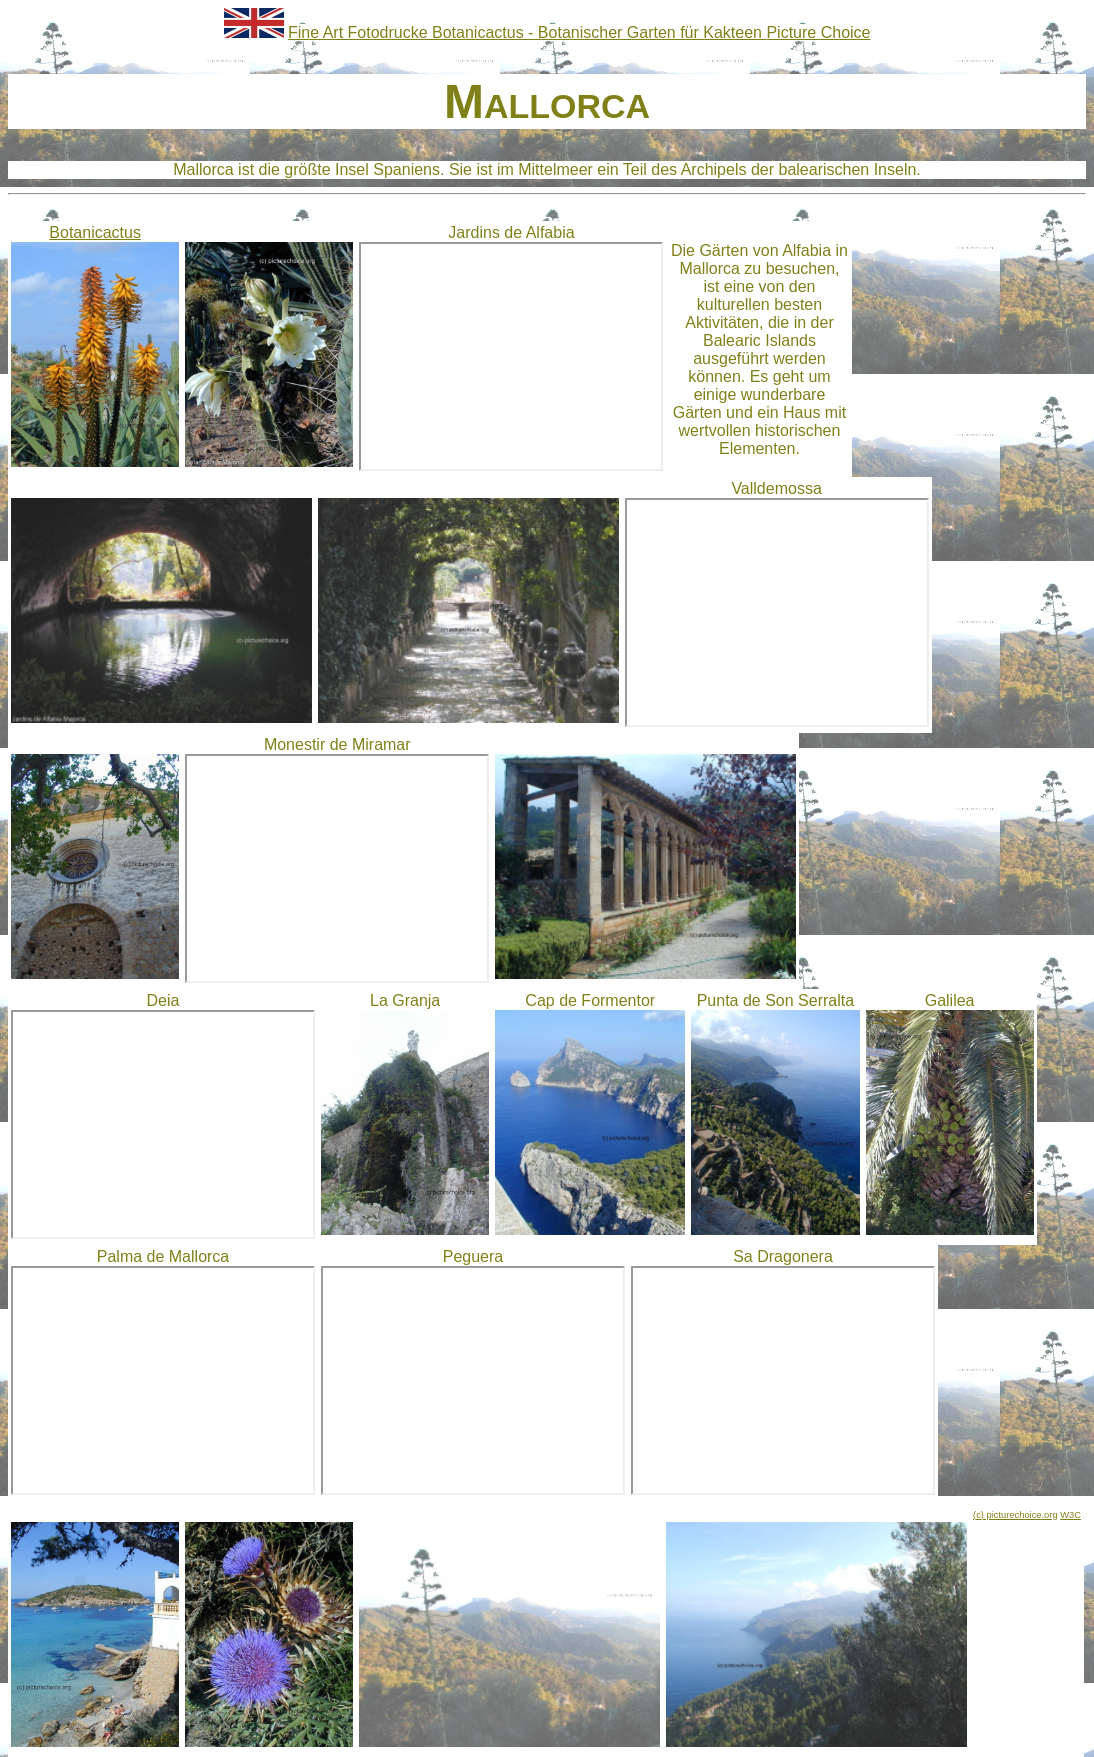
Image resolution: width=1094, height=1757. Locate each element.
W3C (1070, 1515)
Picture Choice (818, 32)
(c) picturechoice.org (1015, 1515)
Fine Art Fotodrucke (360, 32)
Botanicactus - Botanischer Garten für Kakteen (599, 32)
